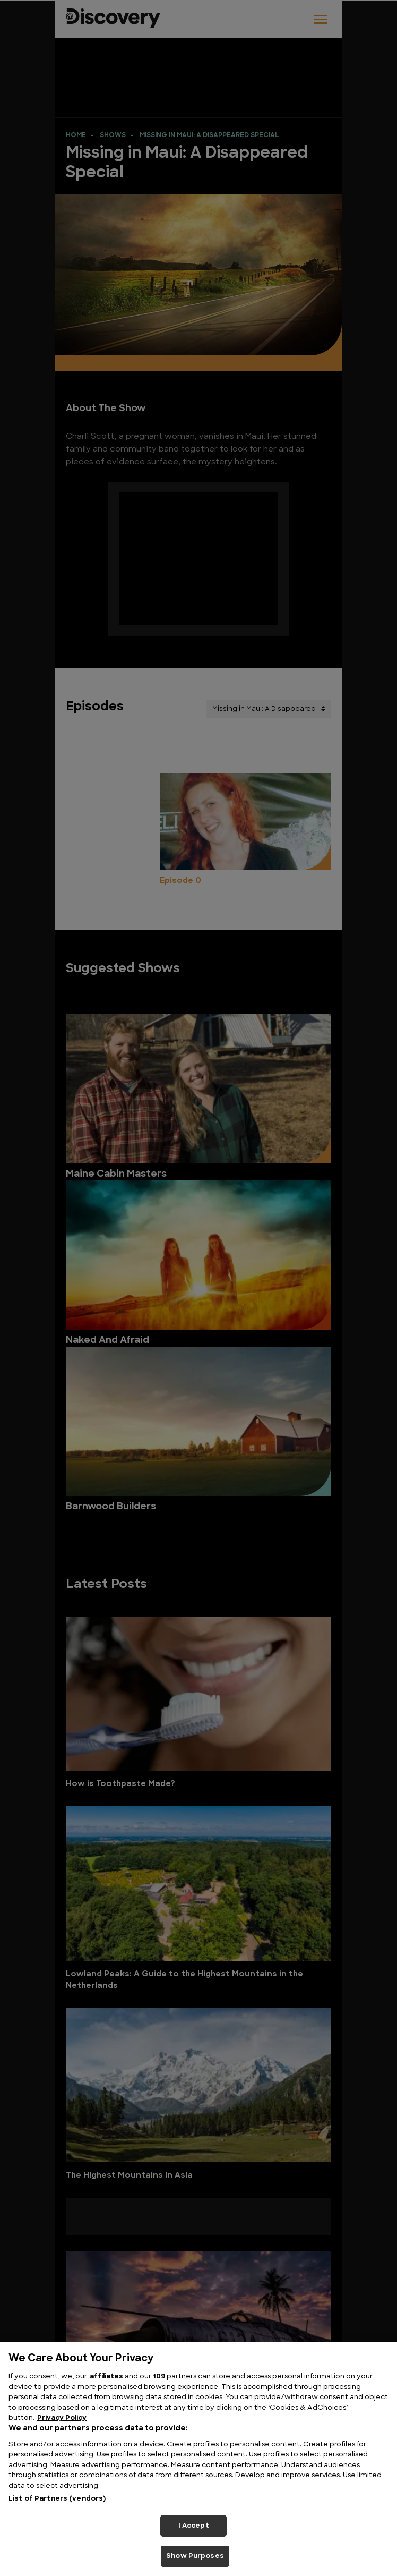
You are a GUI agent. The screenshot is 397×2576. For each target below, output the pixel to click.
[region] (198, 2459)
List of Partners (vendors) (57, 2498)
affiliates (106, 2376)
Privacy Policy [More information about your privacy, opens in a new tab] (62, 2418)
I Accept (193, 2525)
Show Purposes (195, 2556)
